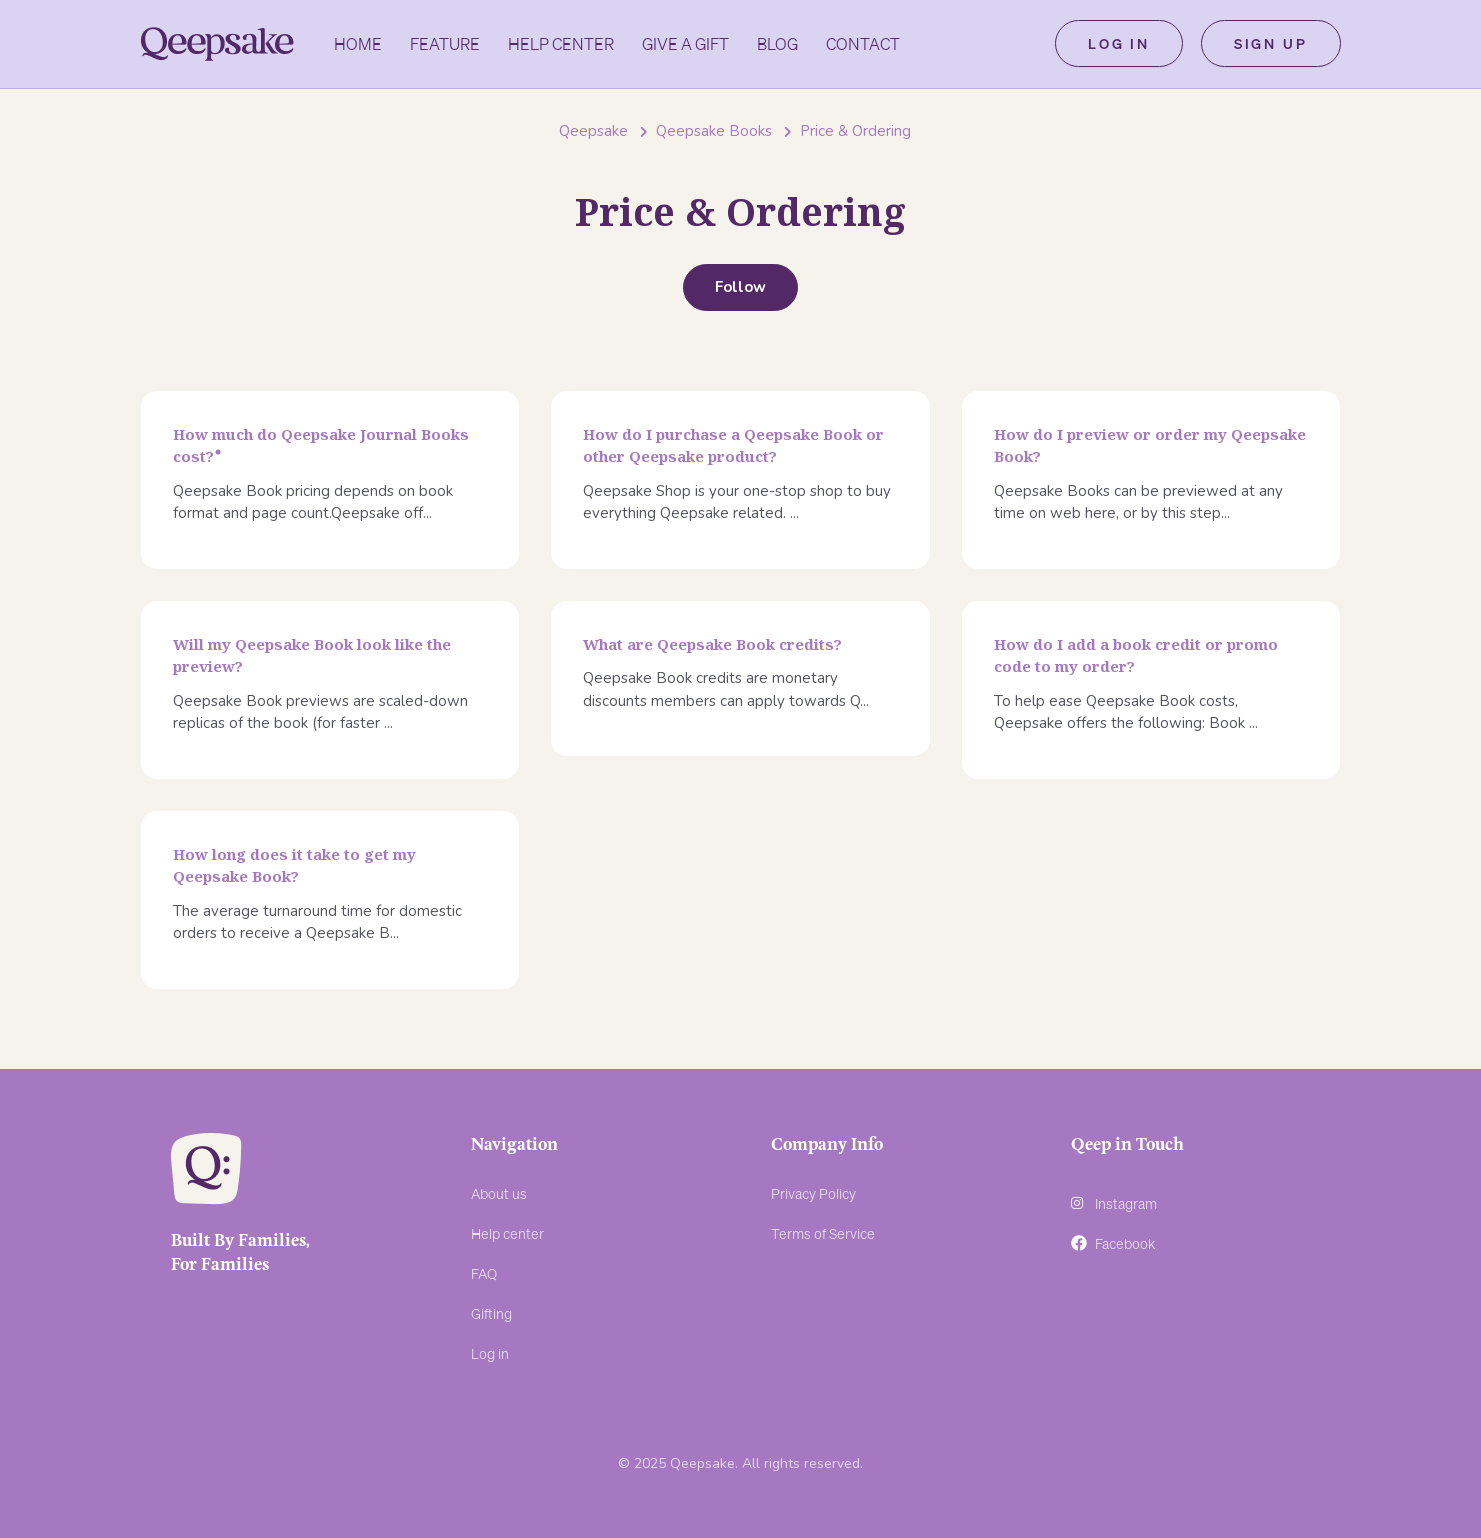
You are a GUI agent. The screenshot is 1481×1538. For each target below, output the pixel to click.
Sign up (1271, 44)
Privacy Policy (813, 1193)
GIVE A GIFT (685, 44)
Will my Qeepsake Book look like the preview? (312, 655)
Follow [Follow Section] (740, 287)
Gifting (491, 1313)
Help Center (561, 44)
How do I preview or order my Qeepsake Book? (1150, 445)
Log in (1119, 44)
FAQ (484, 1273)
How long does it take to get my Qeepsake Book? (294, 865)
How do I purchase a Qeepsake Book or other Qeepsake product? (733, 445)
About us (499, 1193)
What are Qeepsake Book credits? (712, 644)
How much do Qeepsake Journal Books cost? (321, 445)
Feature (445, 44)
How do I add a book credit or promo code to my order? (1136, 655)
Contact (863, 44)
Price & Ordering (855, 131)
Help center (507, 1233)
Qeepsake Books (714, 131)
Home (358, 44)
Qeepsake (593, 131)
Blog (777, 44)
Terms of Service (823, 1233)
